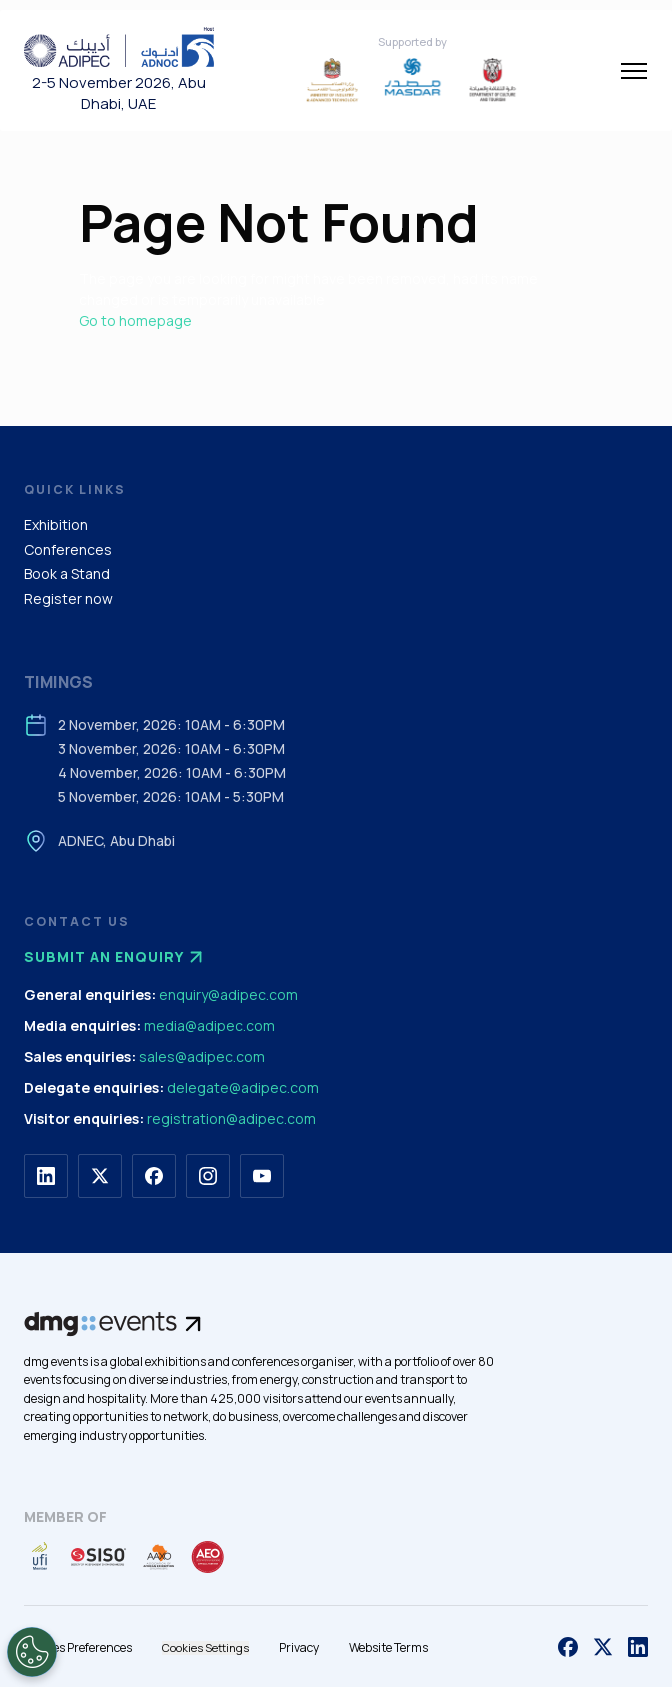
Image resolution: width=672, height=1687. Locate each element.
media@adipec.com (209, 1025)
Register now (68, 598)
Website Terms (388, 1647)
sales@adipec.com (202, 1056)
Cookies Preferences (78, 1647)
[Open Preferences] (32, 1652)
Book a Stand (67, 573)
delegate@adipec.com (243, 1087)
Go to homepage (135, 320)
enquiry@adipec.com (228, 994)
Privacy (299, 1647)
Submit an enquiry (116, 957)
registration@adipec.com (231, 1118)
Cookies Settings (205, 1647)
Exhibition (56, 524)
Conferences (68, 549)
